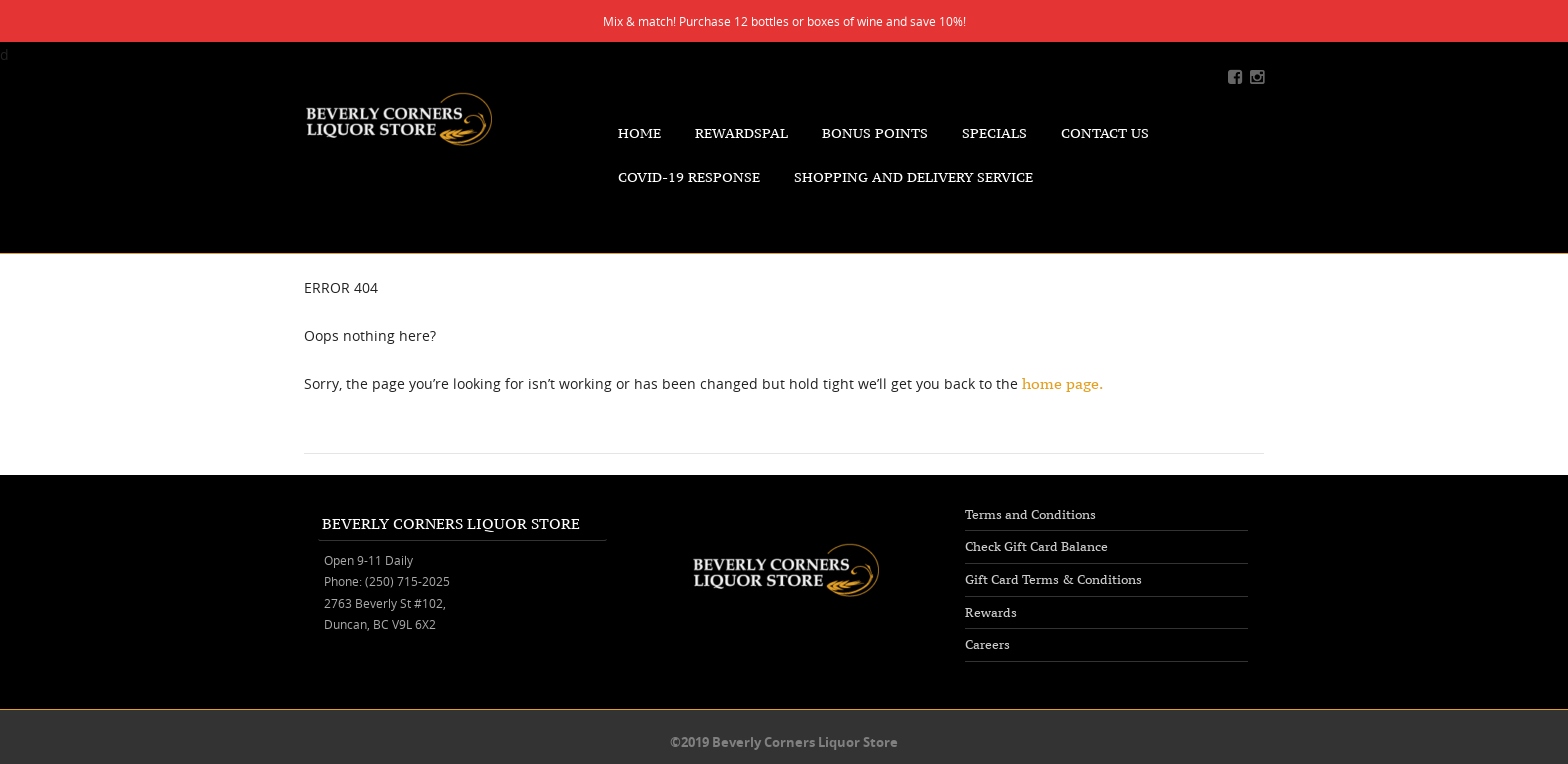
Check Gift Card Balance (1036, 546)
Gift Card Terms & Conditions (1053, 579)
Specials (994, 133)
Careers (987, 644)
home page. (1062, 383)
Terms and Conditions (1030, 514)
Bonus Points (875, 133)
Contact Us (1105, 133)
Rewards (991, 612)
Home (639, 133)
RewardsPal (741, 133)
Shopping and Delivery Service (913, 177)
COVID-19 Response (689, 177)
